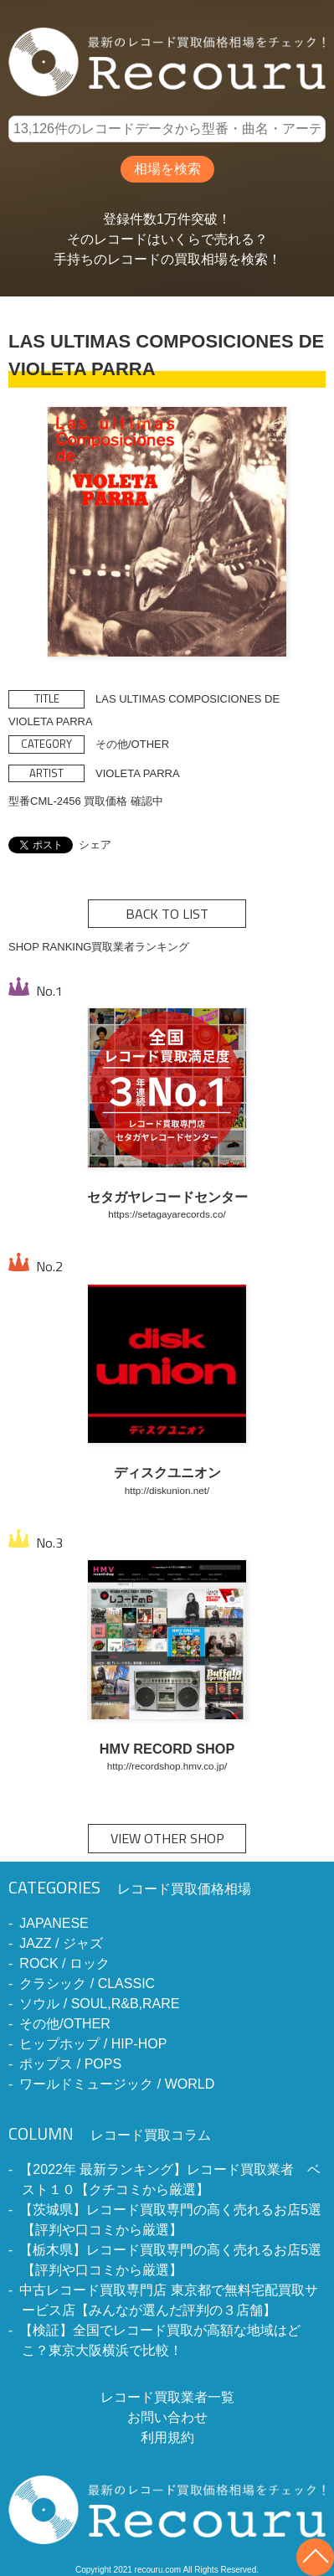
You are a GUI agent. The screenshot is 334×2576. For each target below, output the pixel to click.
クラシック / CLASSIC (87, 1983)
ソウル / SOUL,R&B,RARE (99, 2003)
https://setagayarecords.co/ (166, 1213)
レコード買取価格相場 (129, 1889)
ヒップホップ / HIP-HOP (93, 2044)
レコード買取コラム (109, 2135)
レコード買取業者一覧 (167, 2397)
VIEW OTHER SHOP (167, 1838)
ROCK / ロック (64, 1963)
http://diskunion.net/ (167, 1490)
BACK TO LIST (167, 914)
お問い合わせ (167, 2417)
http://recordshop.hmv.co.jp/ (167, 1765)
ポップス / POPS (70, 2064)
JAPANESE (53, 1923)
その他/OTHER (64, 2024)
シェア (95, 844)
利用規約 (167, 2437)
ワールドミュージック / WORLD (116, 2084)
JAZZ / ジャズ (61, 1943)
